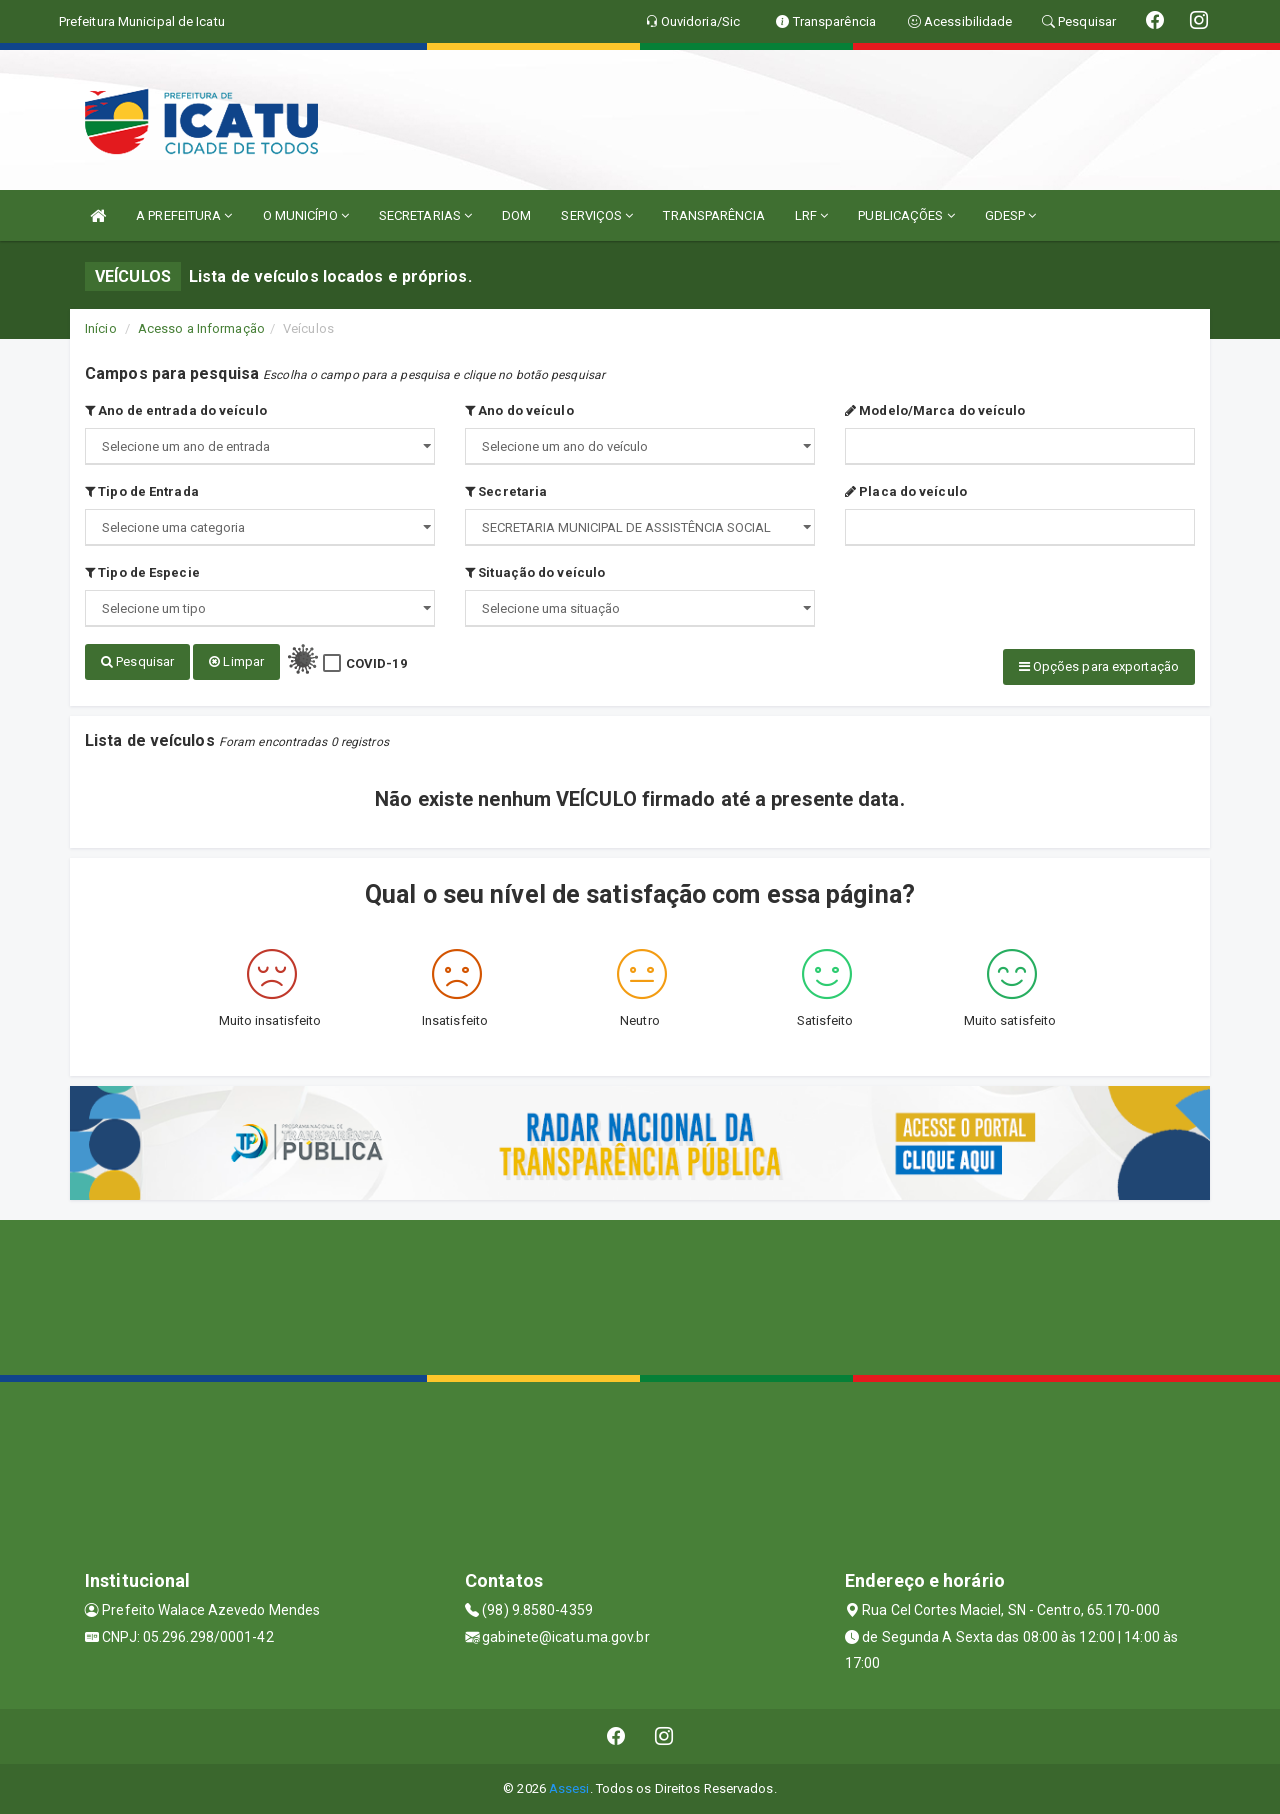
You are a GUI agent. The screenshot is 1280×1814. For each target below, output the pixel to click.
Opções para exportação (1099, 666)
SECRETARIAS (425, 215)
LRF (812, 215)
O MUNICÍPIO (306, 215)
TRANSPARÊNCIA (713, 215)
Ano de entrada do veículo (176, 410)
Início (101, 328)
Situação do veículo (535, 572)
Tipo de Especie (142, 572)
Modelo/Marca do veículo (935, 410)
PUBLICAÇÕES (906, 215)
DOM (516, 215)
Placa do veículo (906, 491)
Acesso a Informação (201, 328)
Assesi (569, 1788)
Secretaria (506, 491)
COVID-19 (376, 663)
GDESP (1011, 215)
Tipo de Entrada (142, 491)
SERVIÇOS (597, 215)
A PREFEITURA (184, 215)
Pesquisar (137, 661)
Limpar (236, 661)
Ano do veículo (519, 410)
